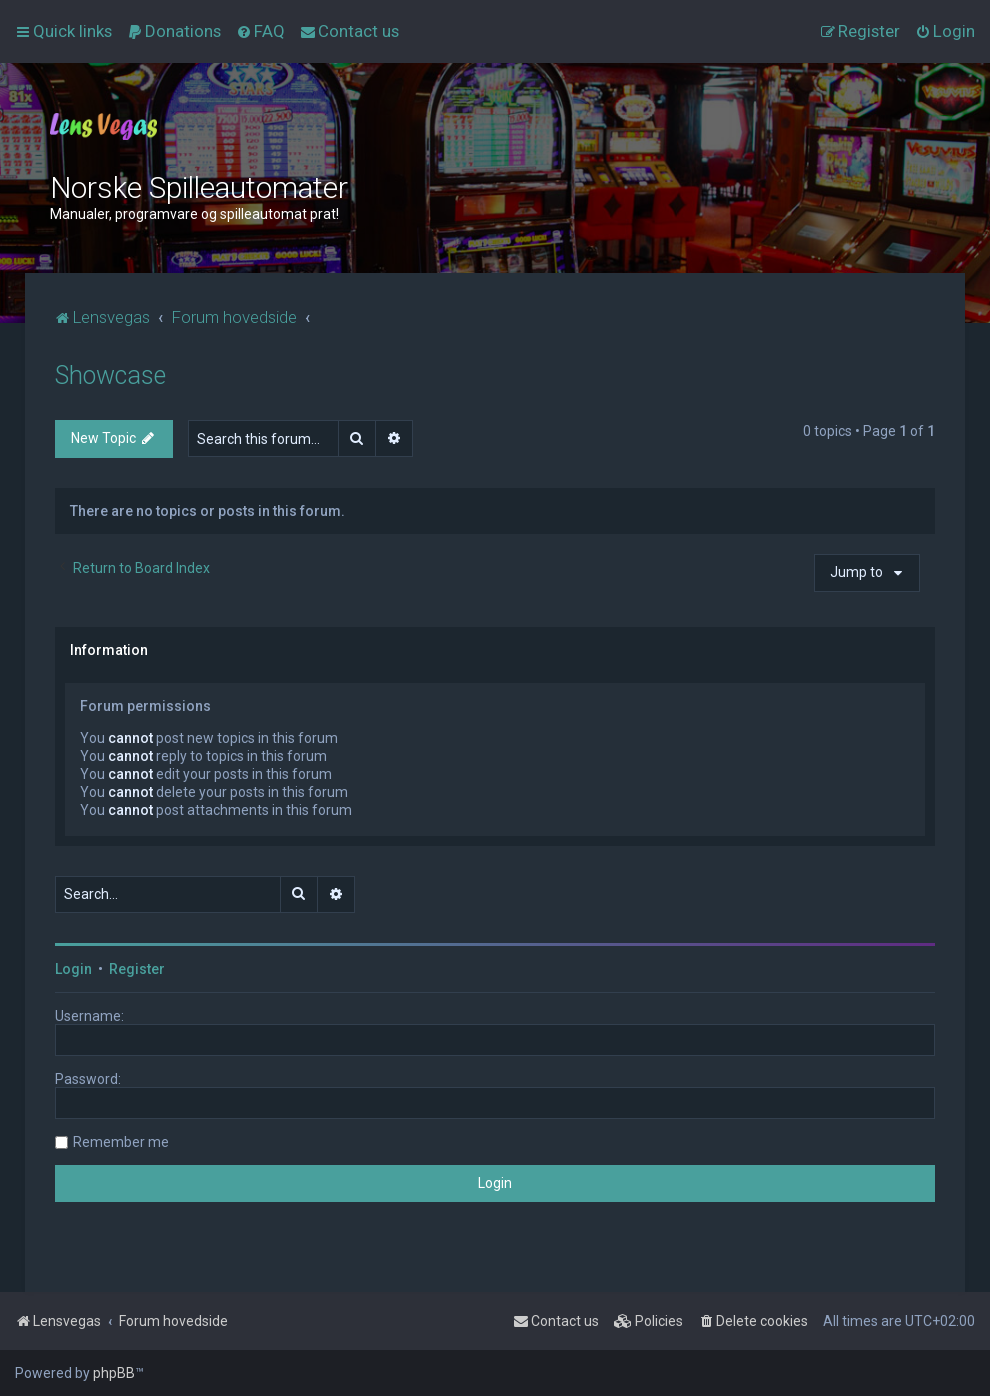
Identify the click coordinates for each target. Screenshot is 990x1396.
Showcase (110, 375)
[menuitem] (174, 31)
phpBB (114, 1373)
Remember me (121, 1142)
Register (137, 969)
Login (73, 969)
